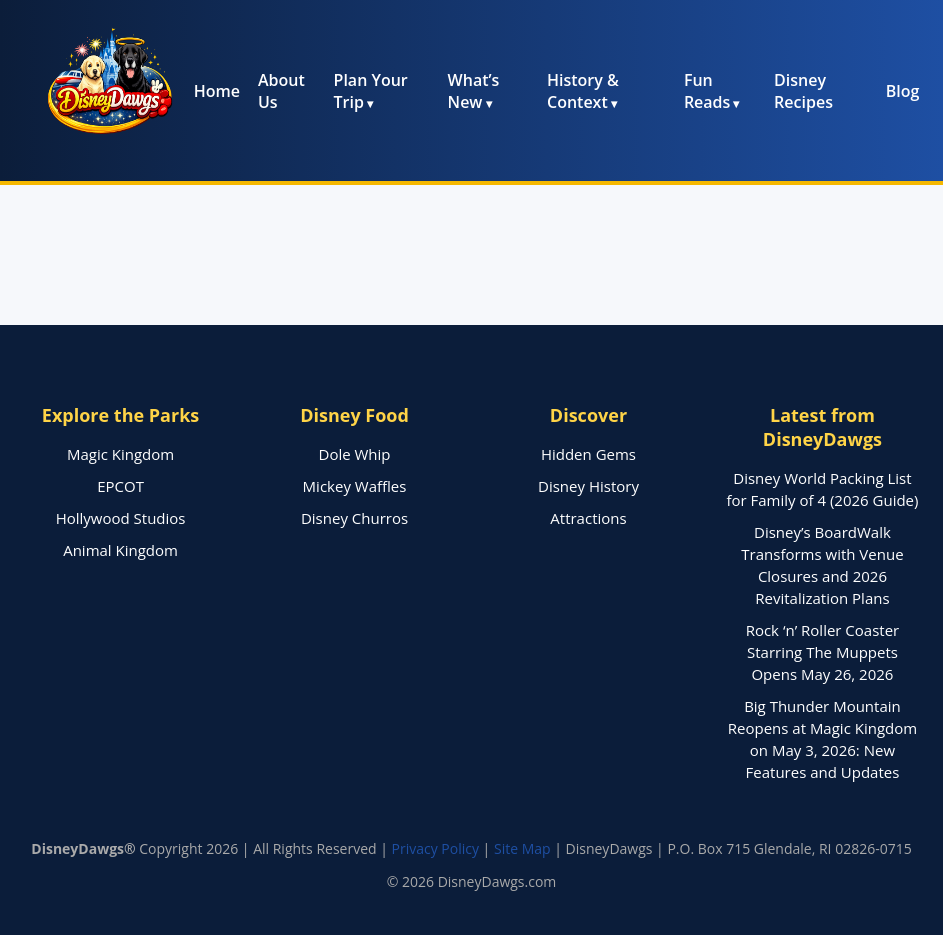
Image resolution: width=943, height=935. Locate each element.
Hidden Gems (588, 454)
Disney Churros (354, 518)
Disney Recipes (803, 91)
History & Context (583, 91)
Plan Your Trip (371, 91)
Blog (903, 91)
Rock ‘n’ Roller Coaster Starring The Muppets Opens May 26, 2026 (823, 652)
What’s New (474, 91)
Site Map (522, 848)
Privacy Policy (435, 848)
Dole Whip (355, 454)
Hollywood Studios (121, 518)
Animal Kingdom (120, 550)
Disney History (588, 486)
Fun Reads (707, 91)
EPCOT (120, 486)
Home (217, 91)
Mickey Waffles (355, 486)
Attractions (588, 518)
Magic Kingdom (120, 454)
